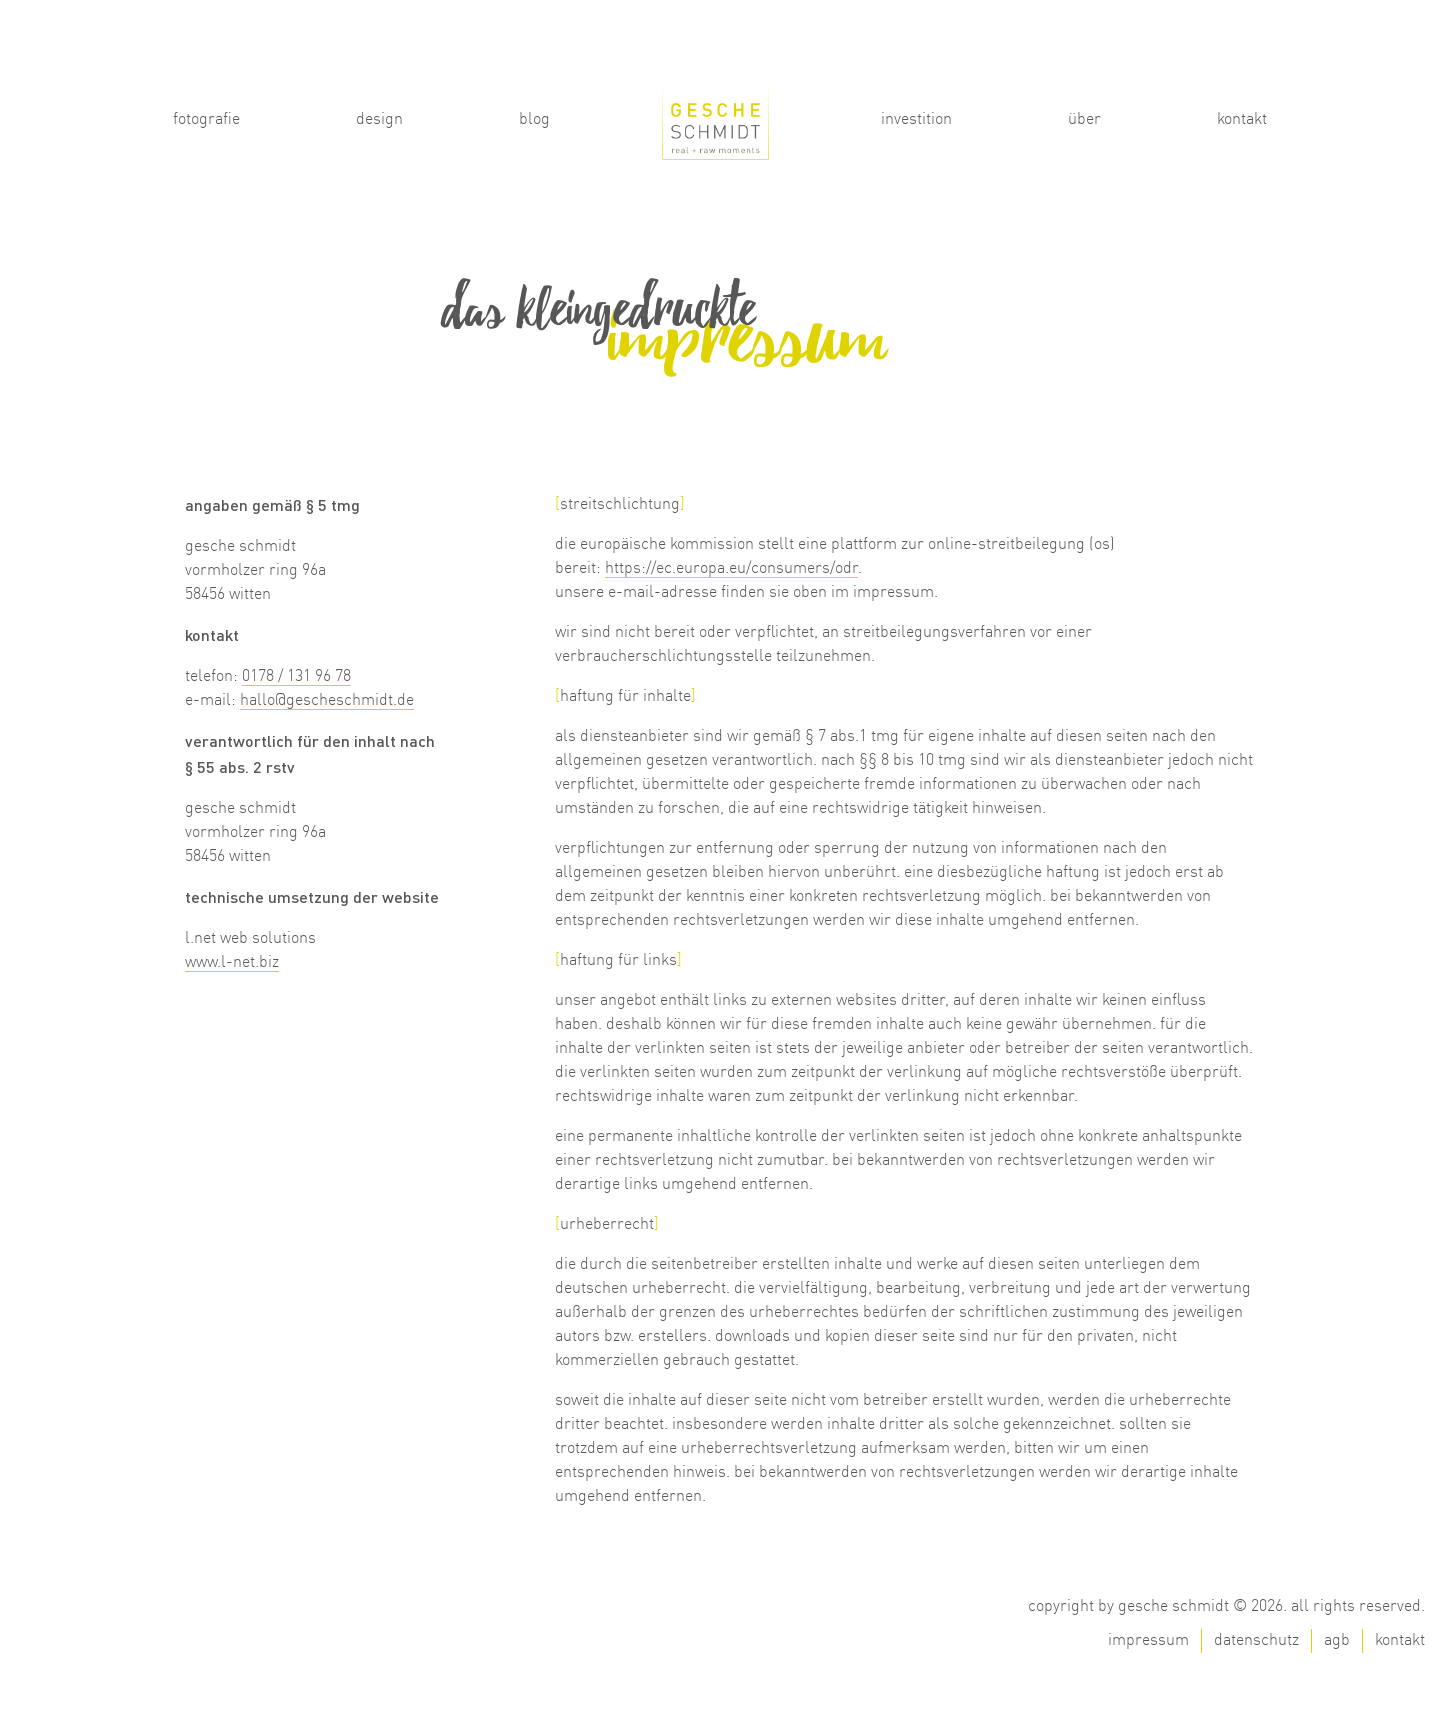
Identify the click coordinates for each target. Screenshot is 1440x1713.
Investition (916, 120)
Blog (534, 120)
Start (716, 112)
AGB (1337, 1641)
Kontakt (1242, 120)
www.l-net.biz (232, 963)
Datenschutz (1256, 1641)
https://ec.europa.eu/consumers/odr (731, 569)
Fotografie (206, 120)
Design (379, 120)
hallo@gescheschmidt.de (327, 701)
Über (1084, 120)
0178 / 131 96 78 (296, 677)
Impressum (1148, 1641)
